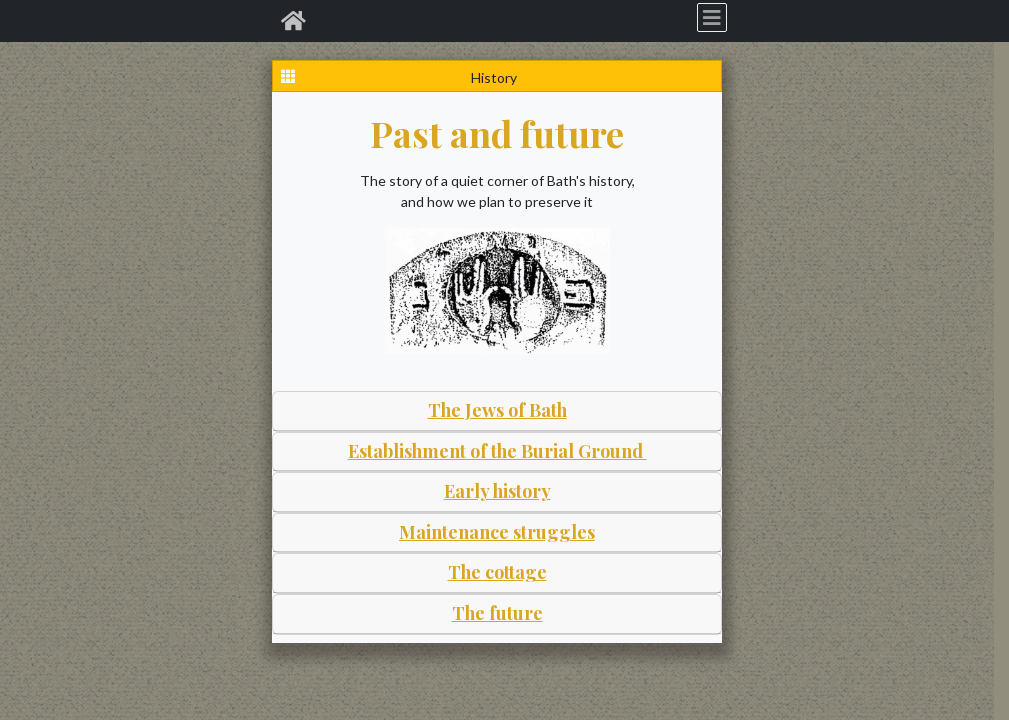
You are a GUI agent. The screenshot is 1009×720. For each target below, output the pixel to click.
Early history (497, 491)
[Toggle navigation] (712, 17)
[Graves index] (288, 76)
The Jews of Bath (497, 410)
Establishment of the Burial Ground (497, 451)
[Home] (293, 21)
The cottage (497, 572)
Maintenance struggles (497, 532)
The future (497, 613)
